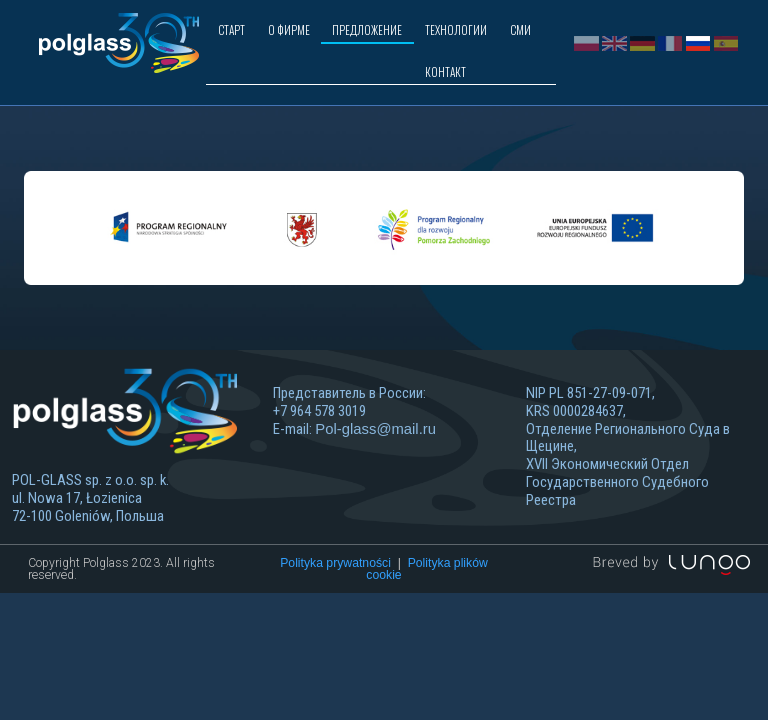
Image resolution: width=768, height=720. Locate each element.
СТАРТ (231, 29)
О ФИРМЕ (289, 29)
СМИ (520, 29)
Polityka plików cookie (426, 611)
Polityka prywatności (335, 605)
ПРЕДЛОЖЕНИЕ (367, 29)
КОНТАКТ (445, 71)
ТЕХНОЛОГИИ (456, 29)
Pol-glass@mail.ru (375, 471)
